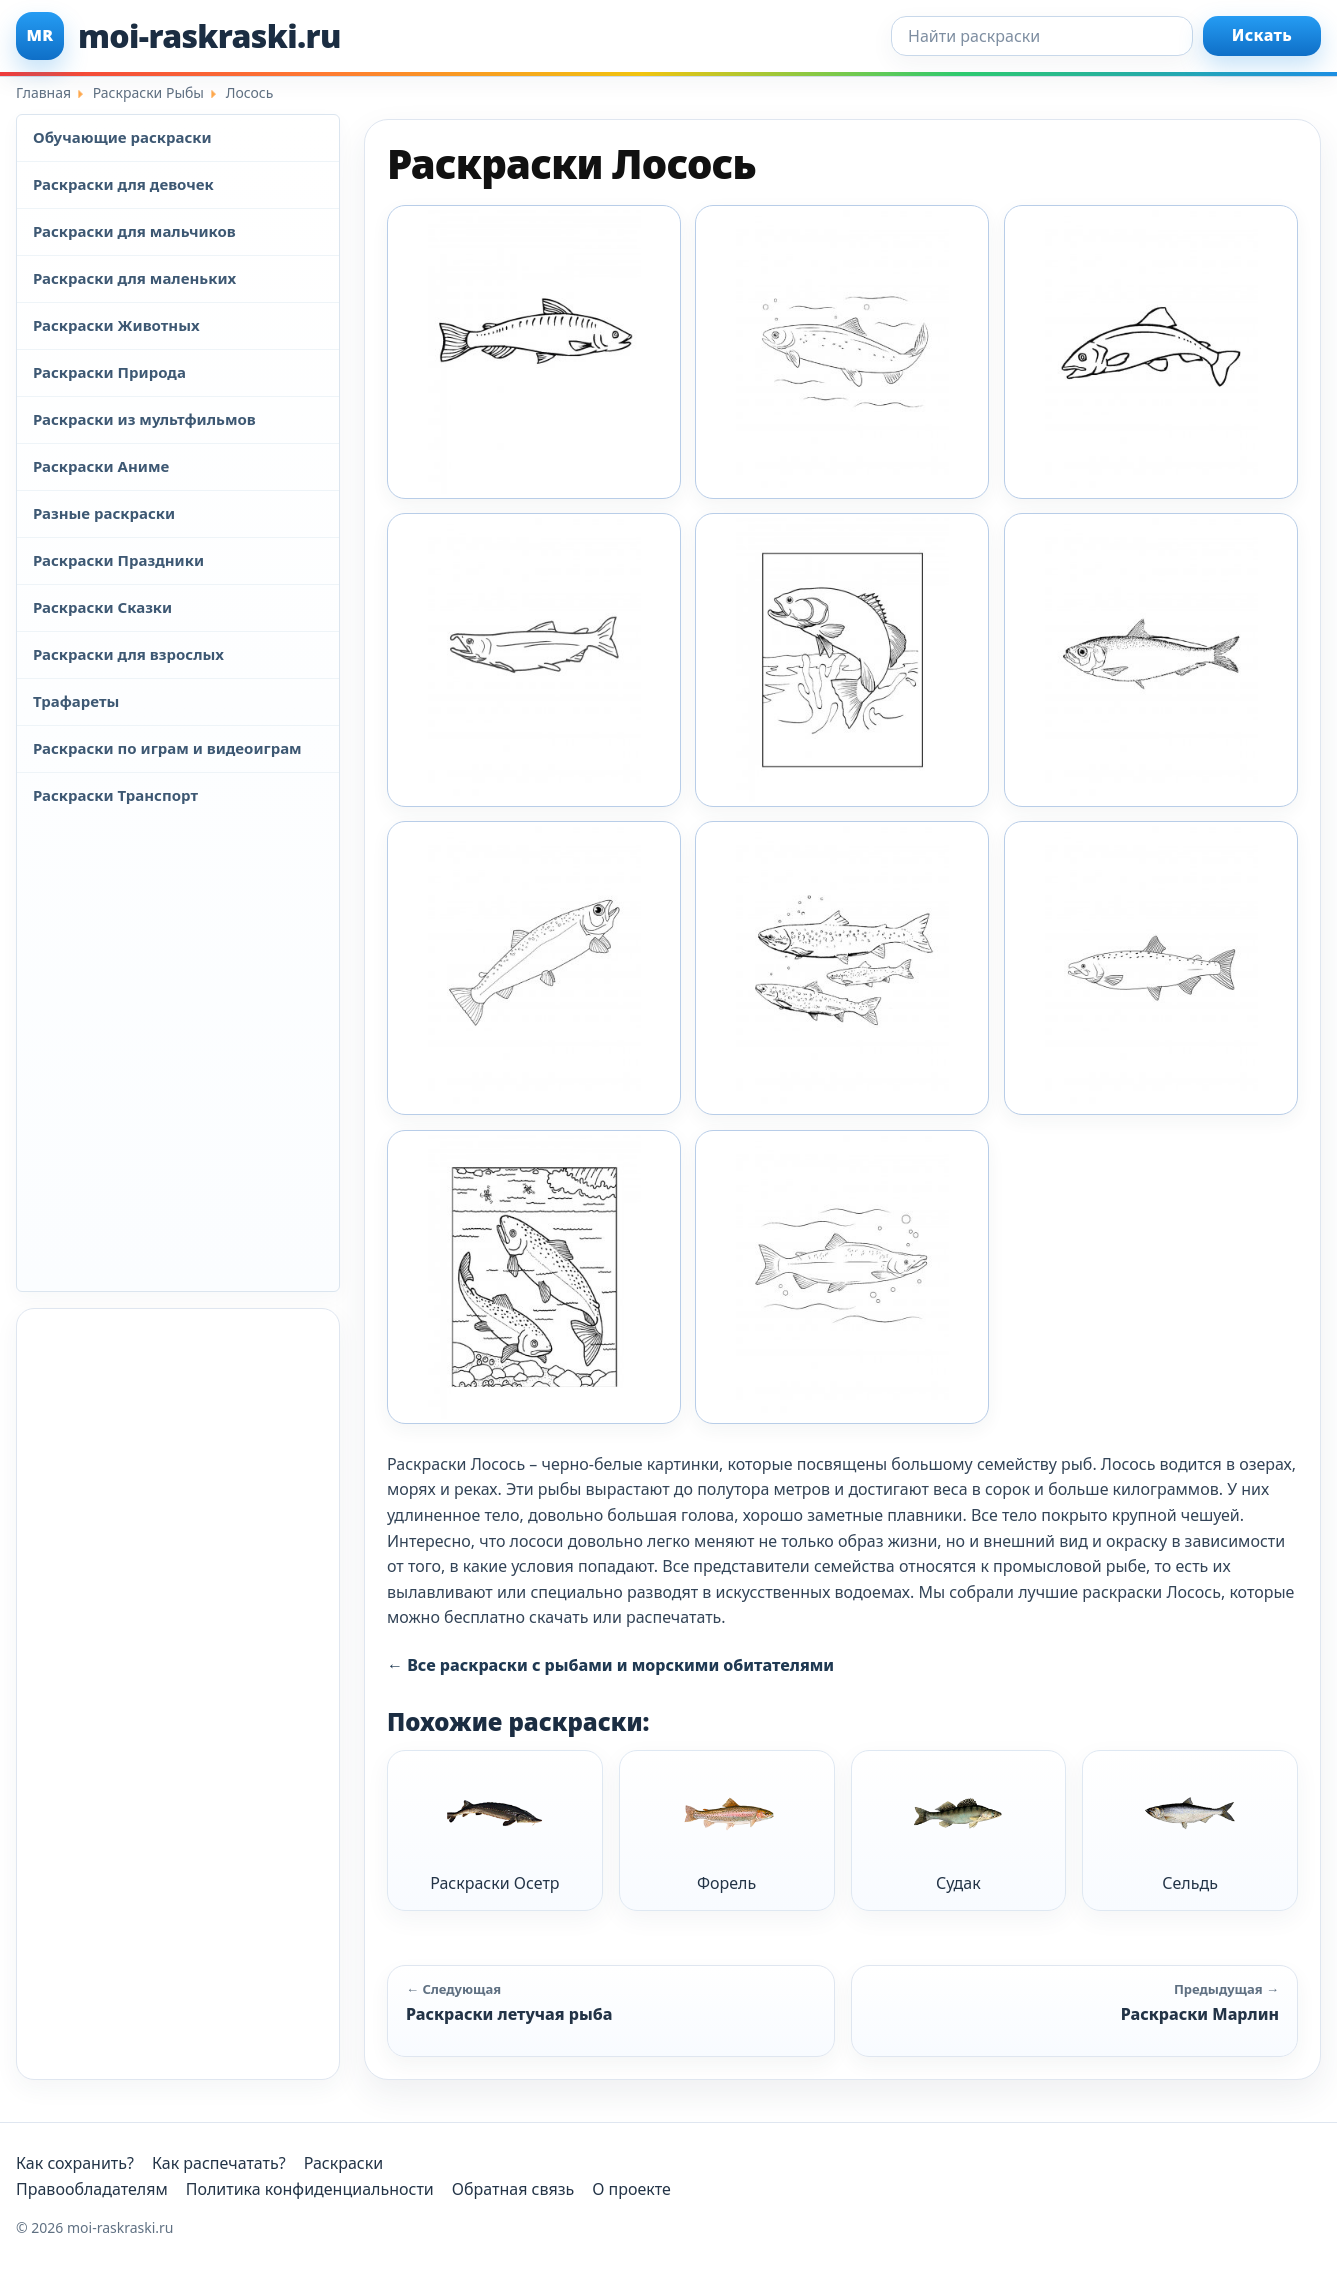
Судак (958, 1829)
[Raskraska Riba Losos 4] (1151, 660)
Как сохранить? (75, 2163)
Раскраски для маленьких (134, 278)
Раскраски (344, 2163)
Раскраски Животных (116, 325)
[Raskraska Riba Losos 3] (842, 660)
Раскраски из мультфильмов (144, 419)
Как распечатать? (219, 2163)
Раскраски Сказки (102, 607)
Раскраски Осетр (494, 1829)
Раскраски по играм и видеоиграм (167, 748)
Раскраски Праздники (118, 560)
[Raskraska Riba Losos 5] (534, 968)
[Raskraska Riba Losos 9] (842, 1277)
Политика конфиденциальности (310, 2189)
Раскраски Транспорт (115, 795)
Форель (727, 1829)
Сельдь (1190, 1829)
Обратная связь (513, 2189)
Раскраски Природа (109, 372)
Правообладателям (92, 2189)
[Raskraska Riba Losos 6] (842, 968)
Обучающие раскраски (122, 137)
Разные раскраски (104, 513)
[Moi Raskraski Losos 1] (534, 352)
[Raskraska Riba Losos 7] (1151, 968)
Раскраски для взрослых (128, 654)
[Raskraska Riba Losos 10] (1151, 352)
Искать (1262, 35)
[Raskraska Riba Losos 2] (534, 660)
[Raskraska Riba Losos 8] (534, 1277)
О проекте (631, 2189)
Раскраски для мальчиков (134, 231)
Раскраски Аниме (101, 466)
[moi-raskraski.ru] (178, 36)
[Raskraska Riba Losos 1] (842, 352)
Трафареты (76, 701)
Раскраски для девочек (123, 184)
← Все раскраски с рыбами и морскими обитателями (610, 1665)
